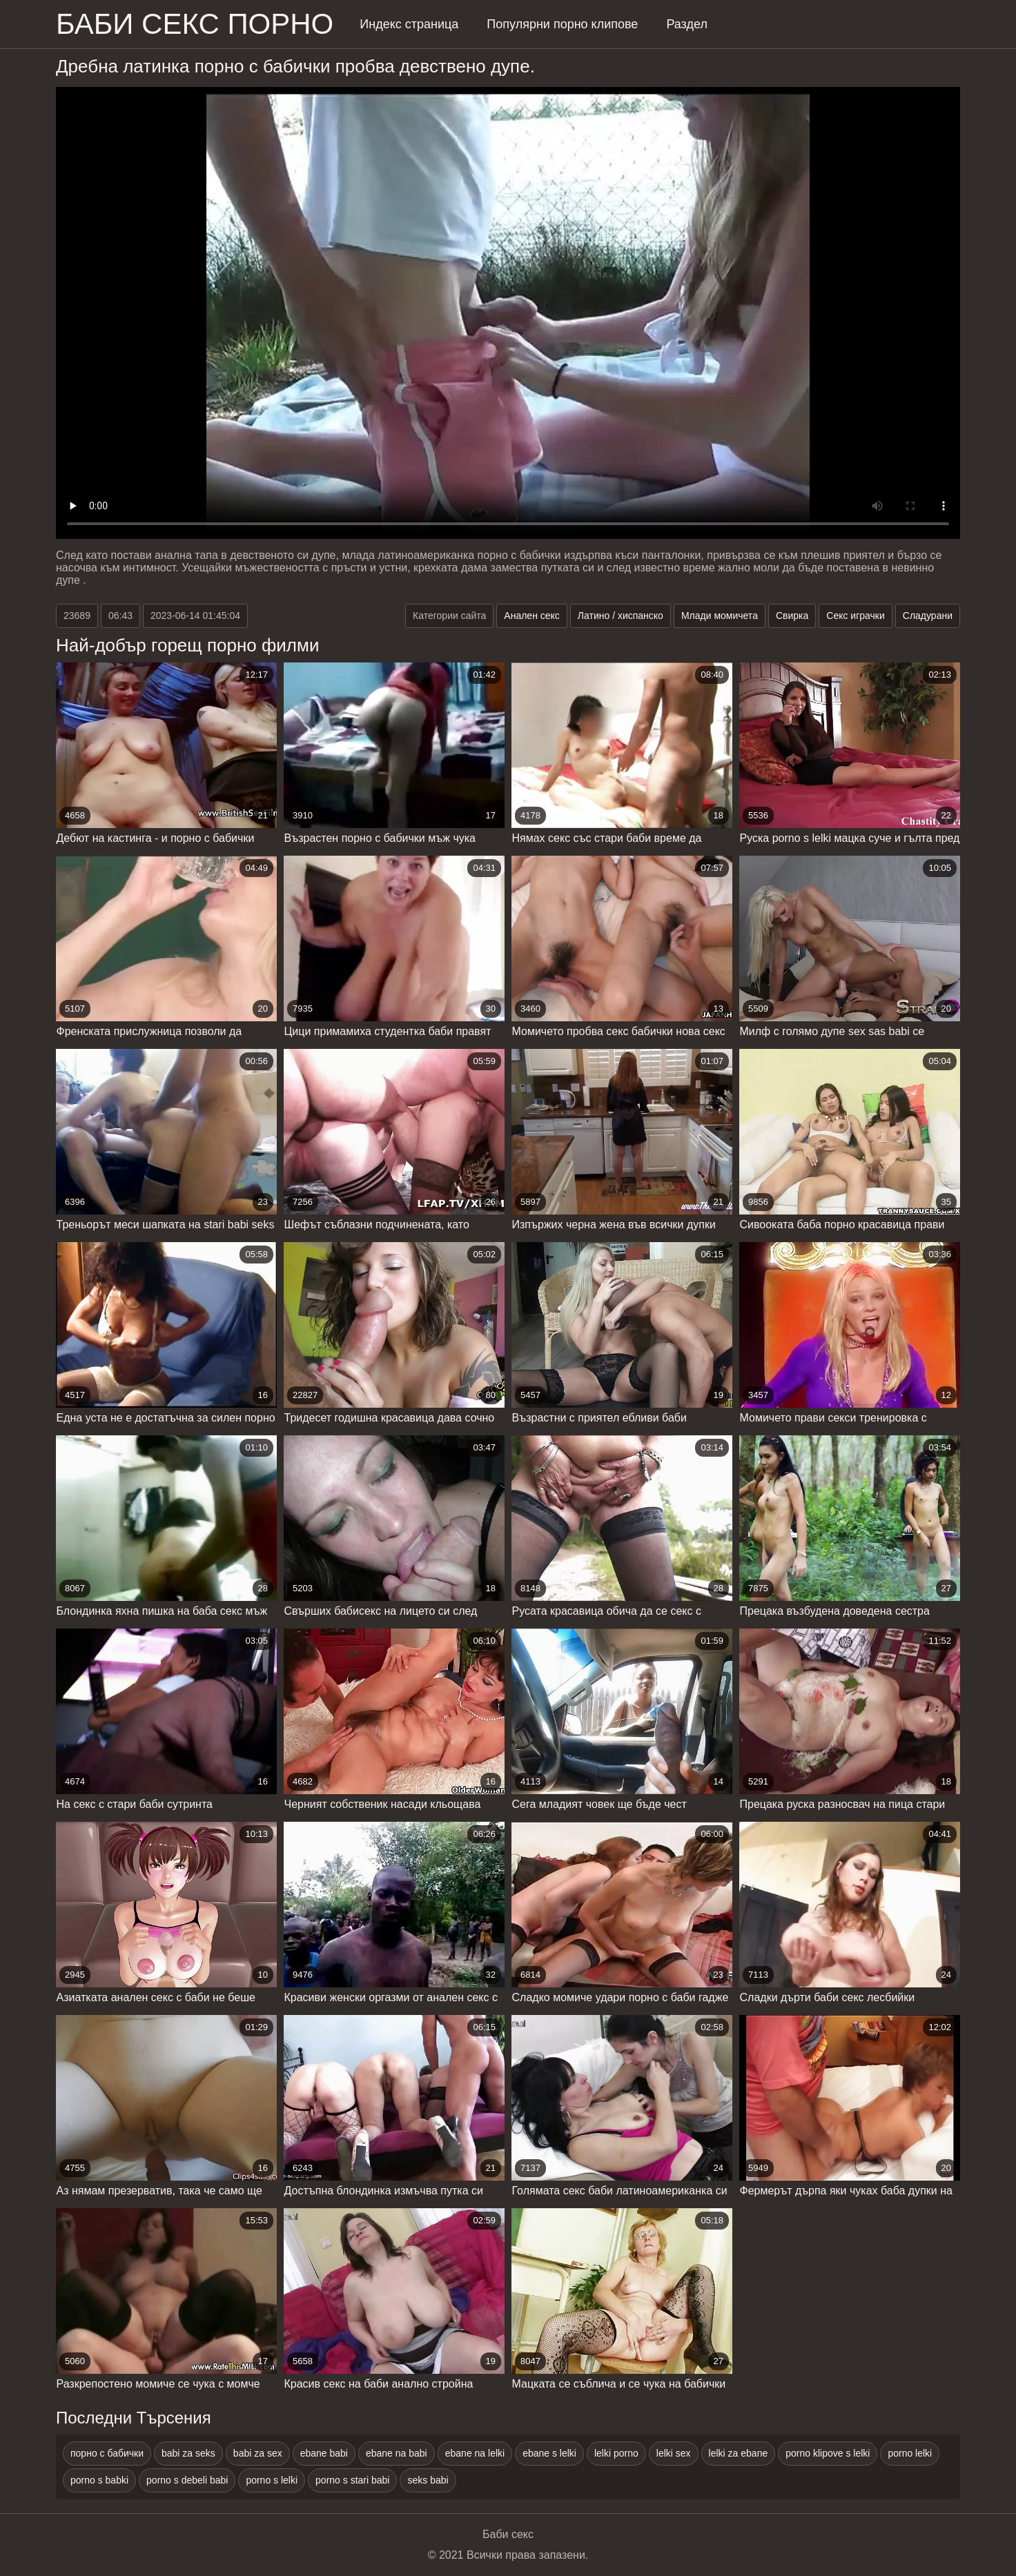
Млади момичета (719, 615)
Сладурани (927, 615)
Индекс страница (409, 24)
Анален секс (532, 615)
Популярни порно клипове (562, 24)
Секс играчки (855, 615)
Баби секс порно (194, 24)
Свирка (792, 615)
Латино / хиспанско (620, 615)
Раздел (686, 24)
